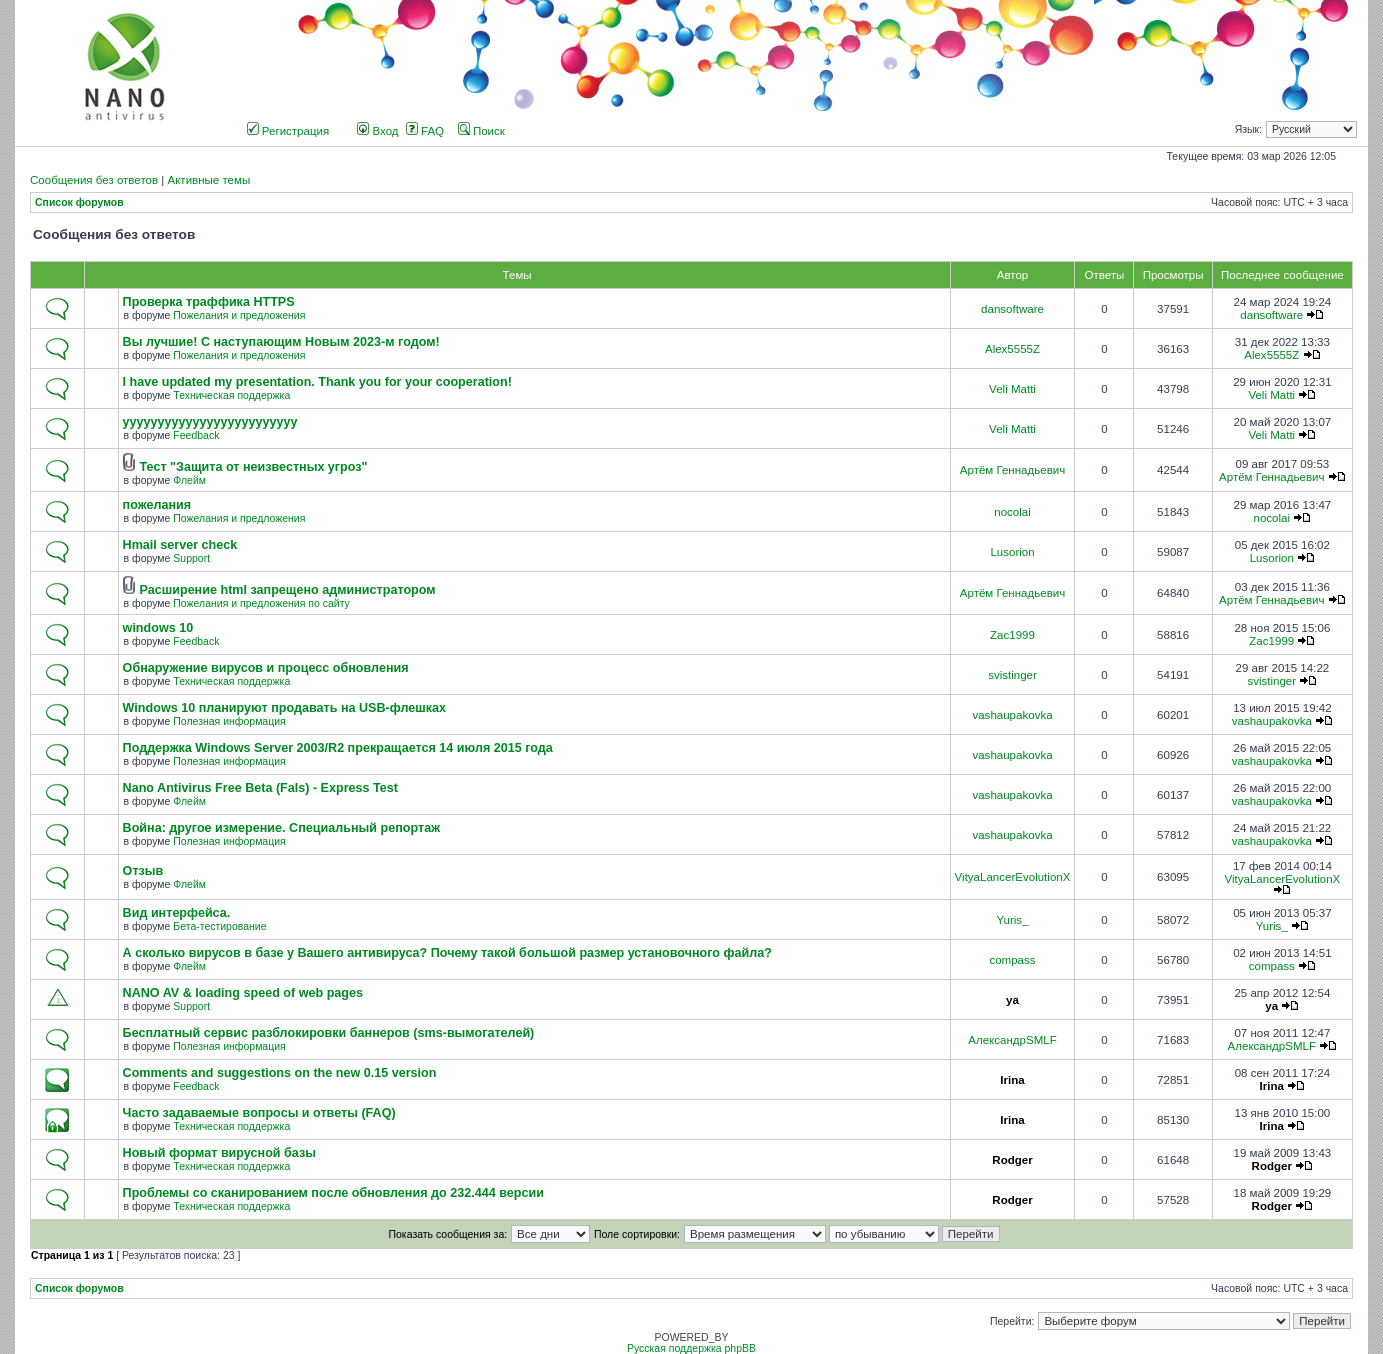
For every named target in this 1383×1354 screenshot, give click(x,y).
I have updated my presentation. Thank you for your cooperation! (317, 382)
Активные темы (208, 180)
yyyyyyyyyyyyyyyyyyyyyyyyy (210, 422)
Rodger (1012, 1160)
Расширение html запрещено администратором (288, 590)
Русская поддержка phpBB (691, 1348)
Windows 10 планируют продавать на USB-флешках (284, 708)
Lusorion (1012, 552)
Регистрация (288, 131)
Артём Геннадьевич (1012, 470)
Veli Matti (1012, 389)
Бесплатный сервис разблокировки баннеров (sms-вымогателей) (329, 1033)
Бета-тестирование (219, 926)
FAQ (425, 131)
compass (1012, 960)
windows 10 (158, 628)
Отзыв (143, 871)
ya (1012, 1000)
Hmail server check (180, 545)
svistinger (1012, 675)
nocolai (1012, 512)
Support (191, 558)
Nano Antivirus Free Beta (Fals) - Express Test (260, 788)
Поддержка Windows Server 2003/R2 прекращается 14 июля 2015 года (338, 748)
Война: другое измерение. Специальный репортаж (281, 828)
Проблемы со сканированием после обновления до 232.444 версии (333, 1193)
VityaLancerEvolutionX (1013, 877)
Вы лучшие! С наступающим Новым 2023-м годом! (281, 342)
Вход (377, 131)
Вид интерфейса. (177, 913)
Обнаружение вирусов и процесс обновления (266, 668)
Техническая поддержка (231, 395)
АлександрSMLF (1012, 1040)
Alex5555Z (1012, 349)
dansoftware (1012, 309)
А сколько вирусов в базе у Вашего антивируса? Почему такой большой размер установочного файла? (447, 953)
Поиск (481, 131)
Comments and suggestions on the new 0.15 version (280, 1073)
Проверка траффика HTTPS (209, 302)
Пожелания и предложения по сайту (261, 603)
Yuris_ (1012, 920)
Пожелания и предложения (239, 315)
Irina (1012, 1080)
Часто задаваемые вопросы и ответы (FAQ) (259, 1113)
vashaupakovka (1012, 715)
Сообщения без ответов (94, 180)
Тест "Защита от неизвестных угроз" (254, 467)
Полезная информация (229, 721)
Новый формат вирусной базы (219, 1153)
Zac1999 (1012, 635)
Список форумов (79, 202)
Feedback (196, 435)
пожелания (157, 505)
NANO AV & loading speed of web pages (243, 993)
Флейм (189, 480)
